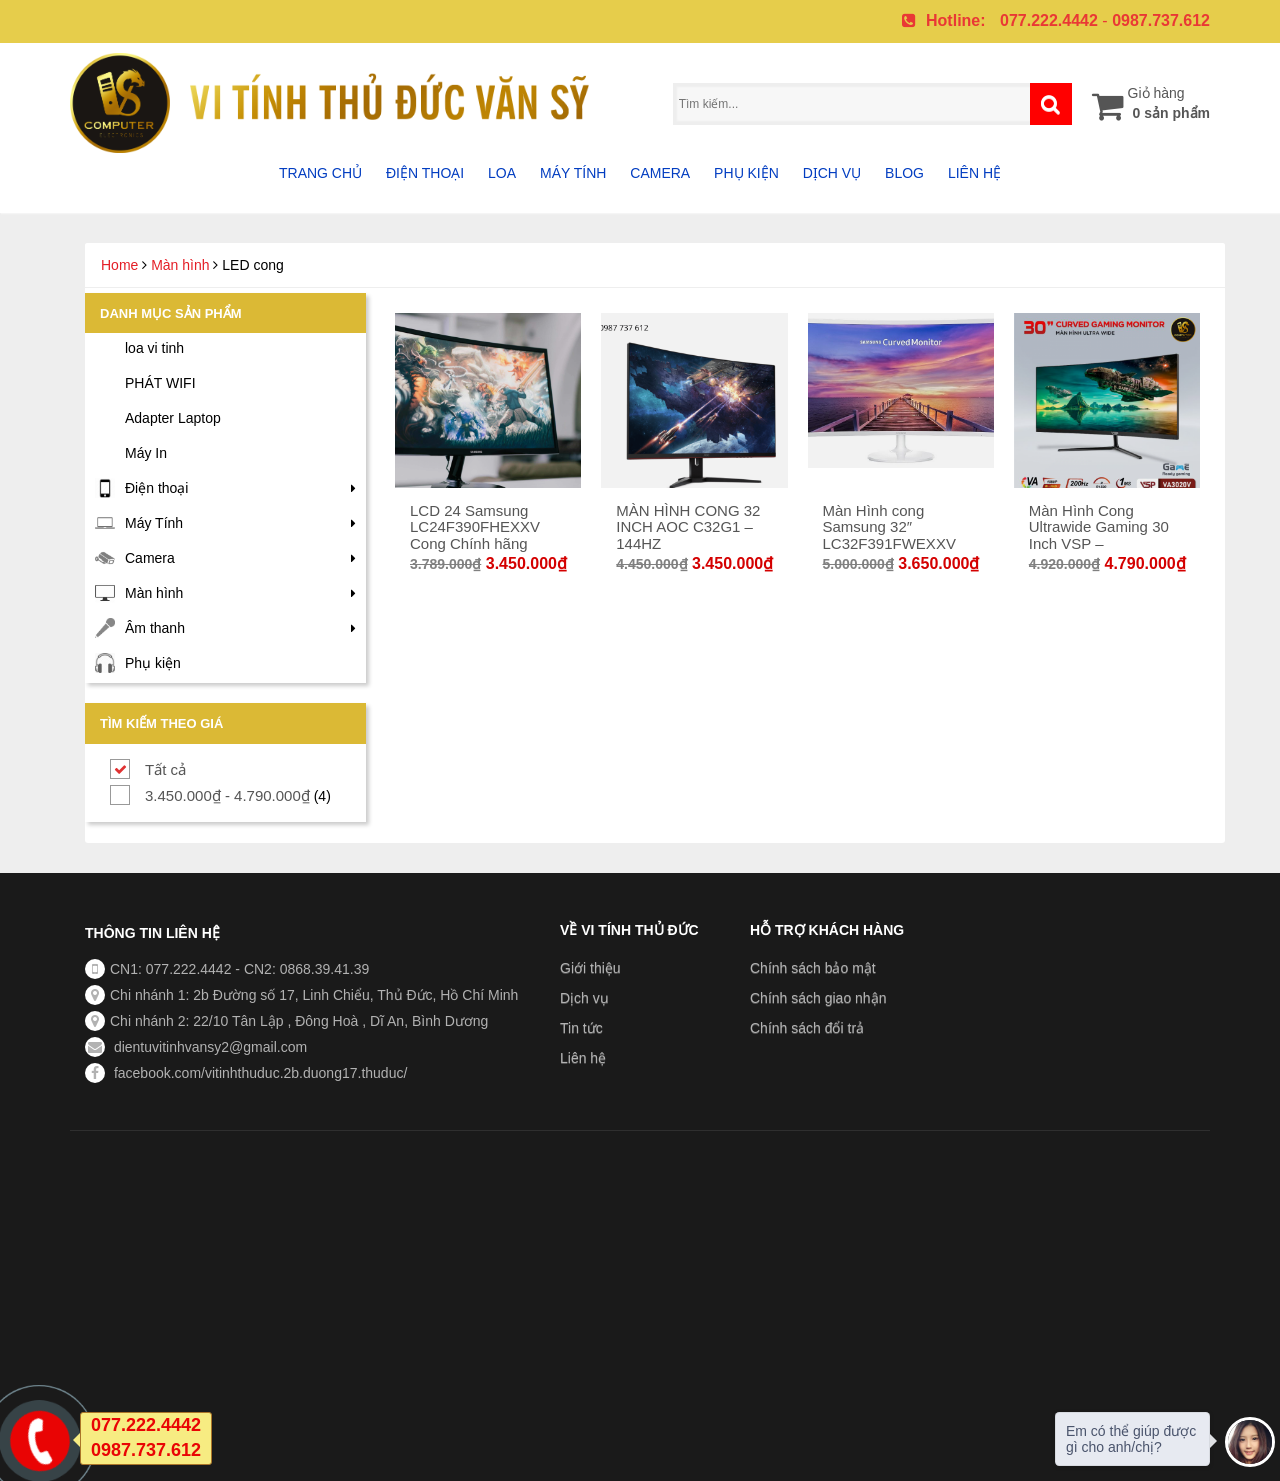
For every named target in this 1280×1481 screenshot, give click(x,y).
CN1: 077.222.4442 (170, 969)
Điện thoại (425, 173)
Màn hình (180, 265)
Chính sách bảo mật (813, 968)
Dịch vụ (832, 173)
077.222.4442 (1049, 20)
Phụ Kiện (746, 173)
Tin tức (581, 1028)
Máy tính (573, 173)
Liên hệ (974, 173)
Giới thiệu (590, 968)
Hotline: (956, 20)
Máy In (146, 453)
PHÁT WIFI (160, 383)
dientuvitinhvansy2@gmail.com (208, 1047)
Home (119, 265)
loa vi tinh (154, 348)
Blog (904, 173)
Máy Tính (154, 523)
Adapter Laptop (173, 418)
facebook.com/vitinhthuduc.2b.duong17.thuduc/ (258, 1073)
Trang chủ (320, 173)
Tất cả (165, 769)
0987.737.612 (1161, 20)
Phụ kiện (153, 663)
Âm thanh (155, 628)
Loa (502, 173)
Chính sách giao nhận (818, 998)
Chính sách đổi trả (807, 1028)
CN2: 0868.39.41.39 (306, 969)
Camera (660, 173)
